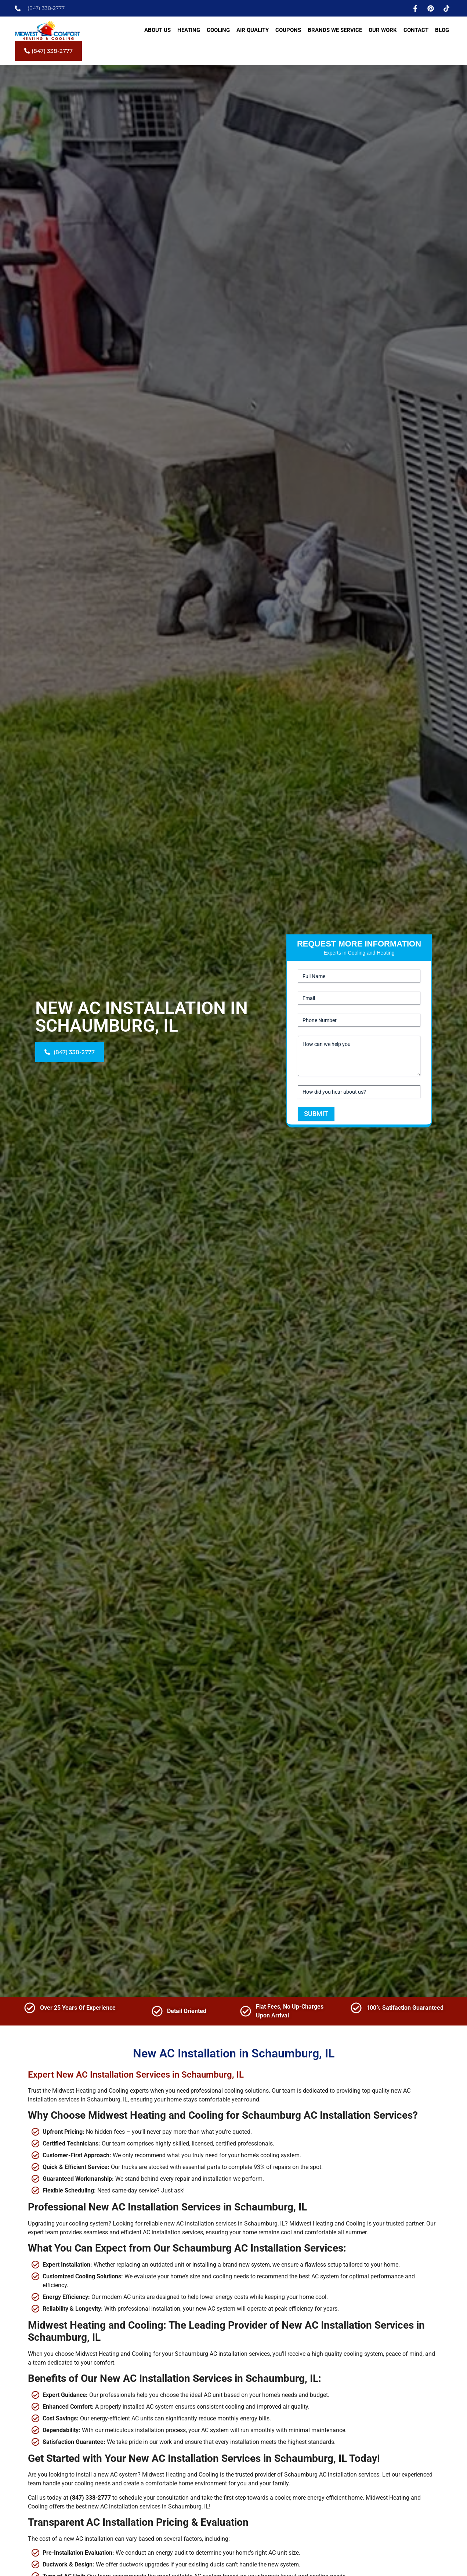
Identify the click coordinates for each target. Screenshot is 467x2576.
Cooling (218, 30)
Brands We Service (335, 30)
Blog (442, 30)
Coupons (288, 30)
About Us (157, 30)
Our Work (383, 30)
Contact (415, 30)
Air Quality (252, 30)
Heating (188, 30)
